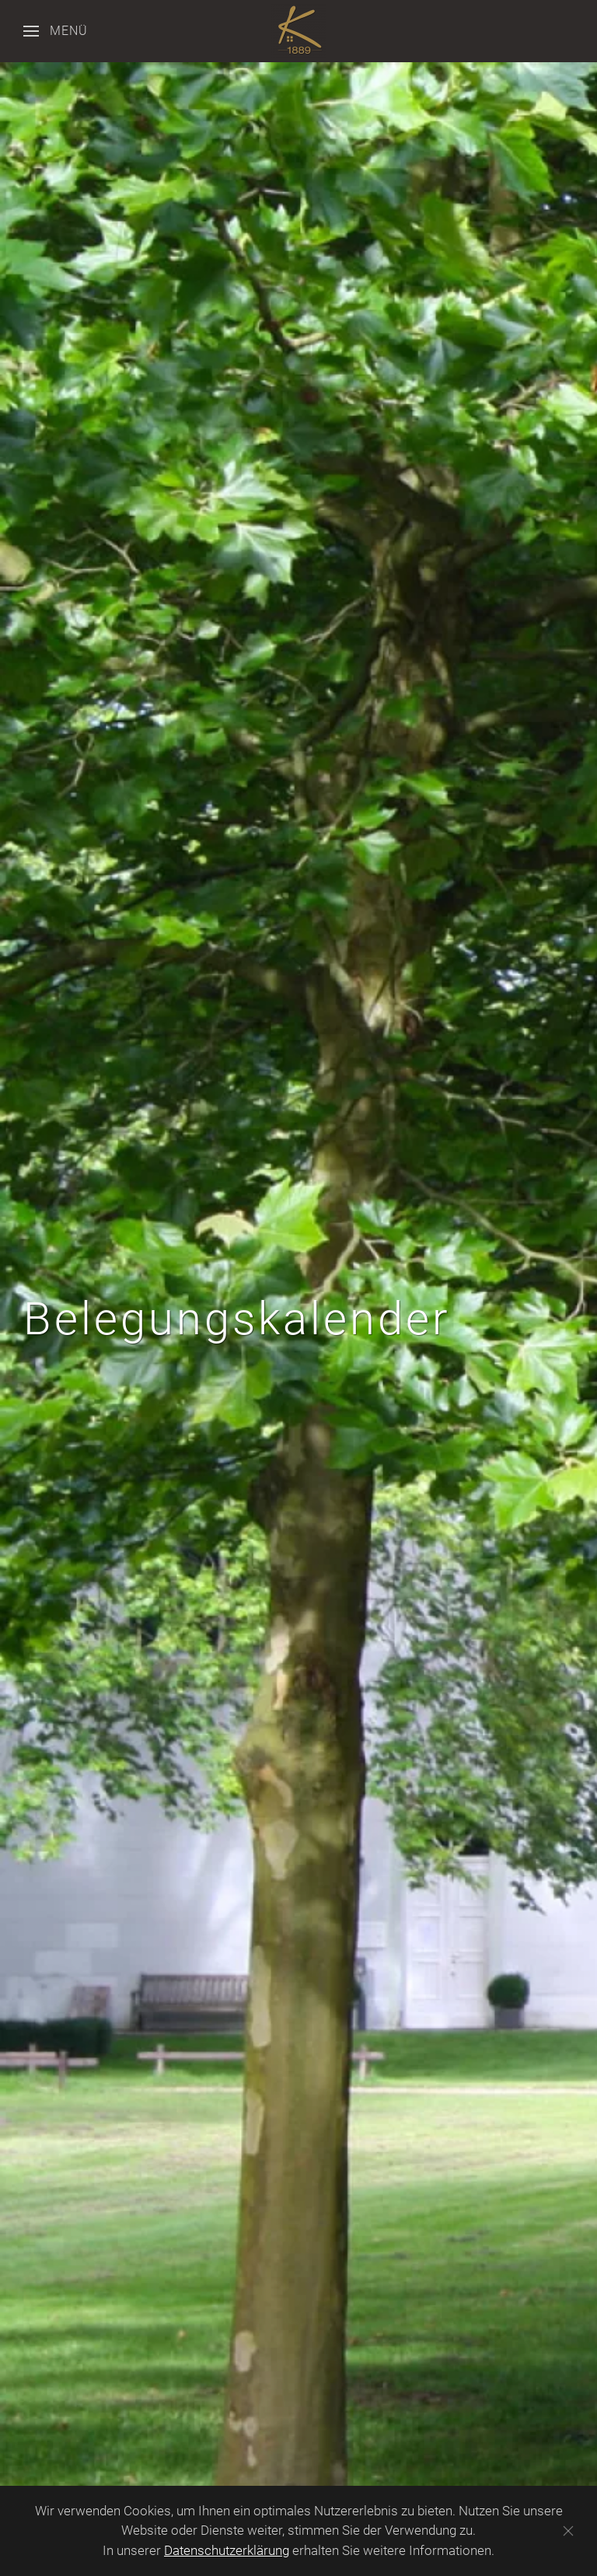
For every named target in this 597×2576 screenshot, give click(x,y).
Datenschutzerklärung (226, 2550)
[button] (55, 31)
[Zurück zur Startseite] (298, 31)
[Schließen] (568, 2530)
